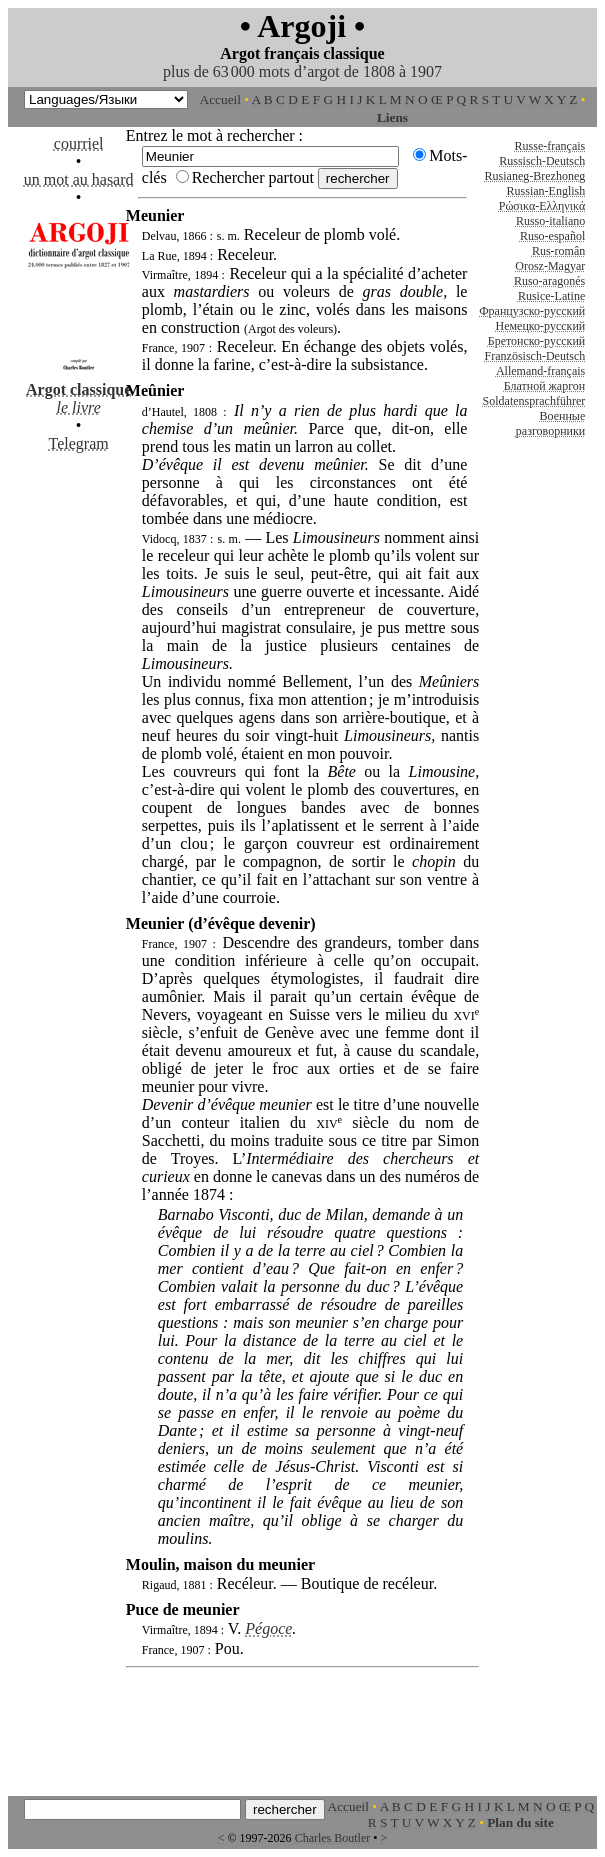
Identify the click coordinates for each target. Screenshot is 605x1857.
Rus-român (558, 251)
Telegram (79, 443)
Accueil (220, 99)
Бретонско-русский (536, 341)
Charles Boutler (333, 1838)
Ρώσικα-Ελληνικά (542, 206)
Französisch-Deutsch (535, 356)
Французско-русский (532, 311)
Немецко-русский (541, 326)
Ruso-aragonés (549, 281)
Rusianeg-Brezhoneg (535, 176)
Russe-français (550, 146)
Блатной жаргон (545, 386)
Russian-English (546, 191)
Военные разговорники (550, 423)
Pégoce (268, 1628)
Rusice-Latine (551, 296)
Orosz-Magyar (550, 266)
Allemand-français (540, 371)
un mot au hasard (79, 179)
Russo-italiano (550, 221)
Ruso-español (552, 236)
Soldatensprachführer (534, 401)
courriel (79, 143)
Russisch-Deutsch (542, 161)
